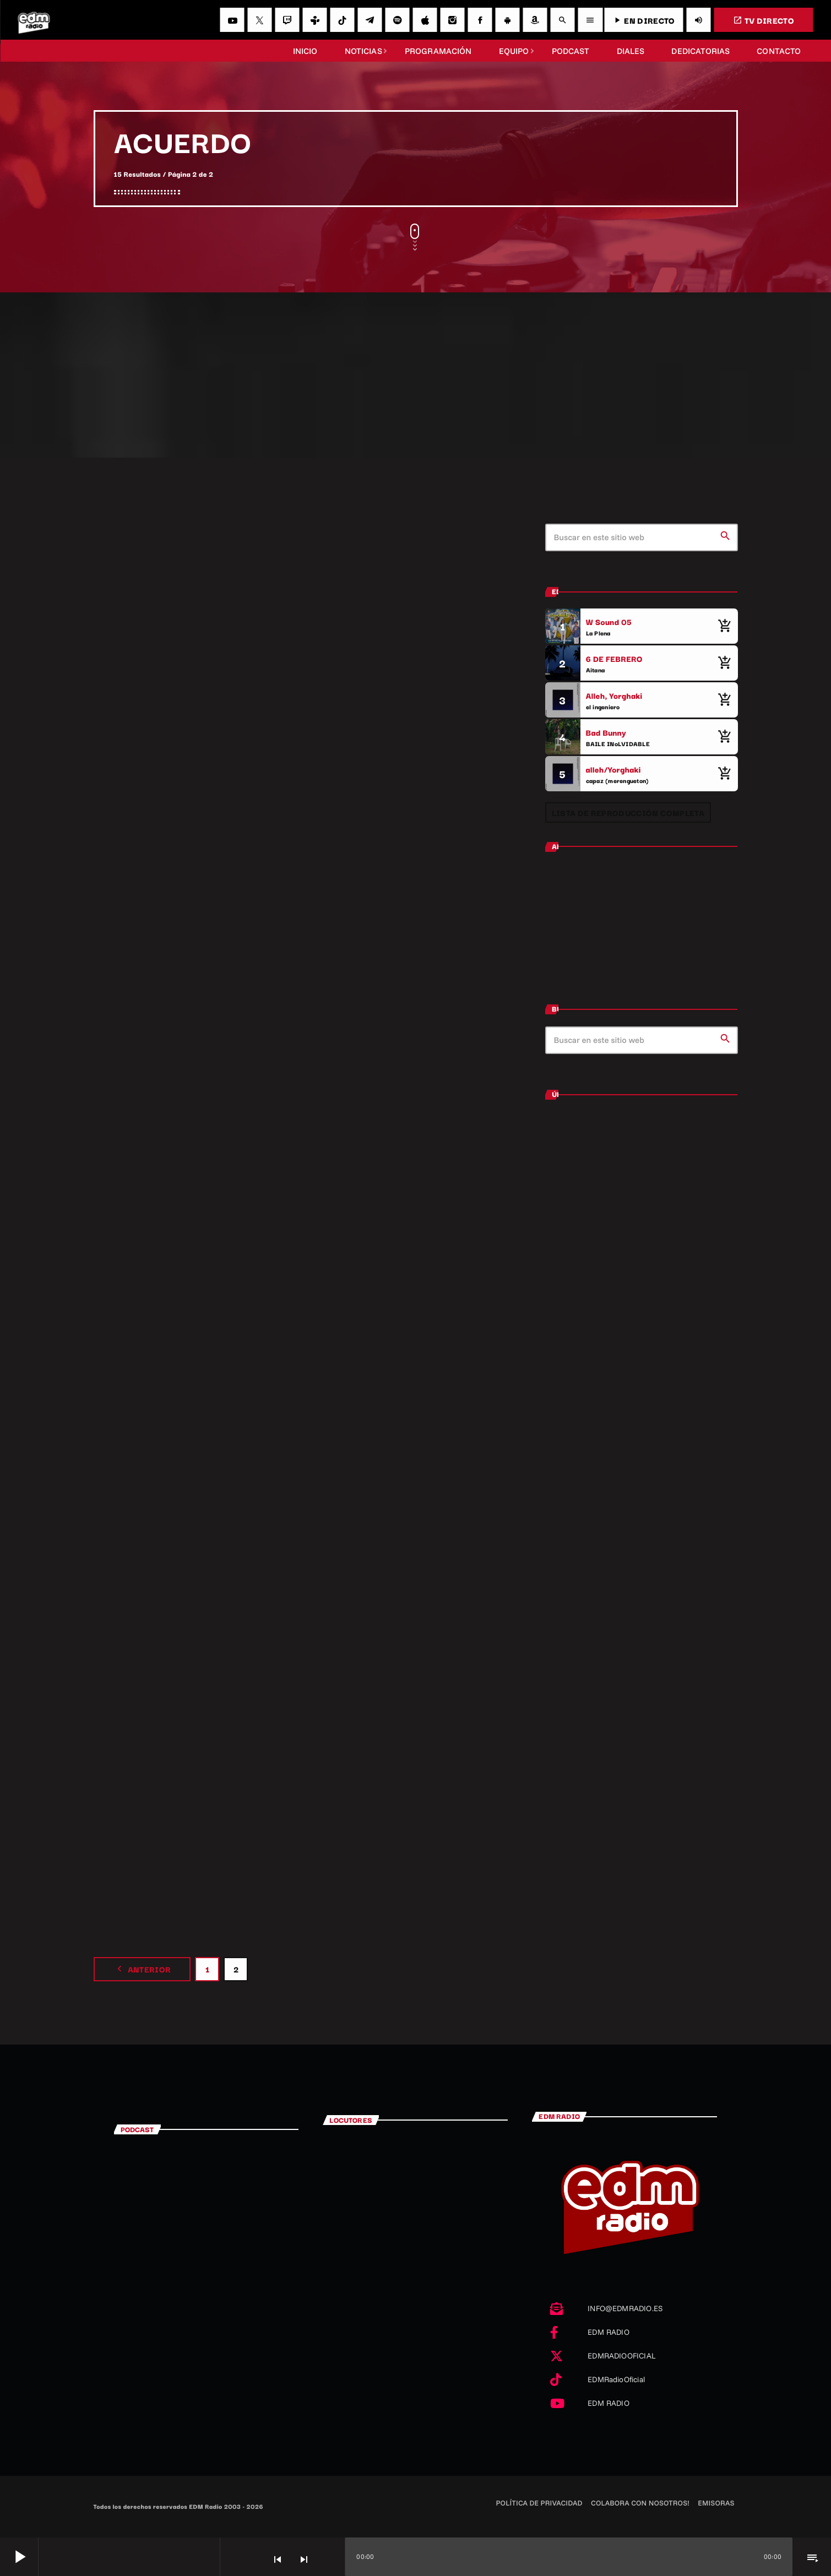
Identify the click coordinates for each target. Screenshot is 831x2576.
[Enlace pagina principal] (34, 20)
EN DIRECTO (643, 20)
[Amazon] (535, 20)
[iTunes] (424, 20)
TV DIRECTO (763, 20)
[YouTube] (232, 20)
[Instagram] (452, 20)
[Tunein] (314, 20)
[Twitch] (287, 20)
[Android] (507, 20)
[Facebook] (480, 20)
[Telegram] (369, 20)
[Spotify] (397, 20)
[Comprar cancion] (724, 626)
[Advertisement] (415, 375)
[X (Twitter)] (259, 20)
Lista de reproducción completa (628, 812)
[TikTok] (342, 20)
